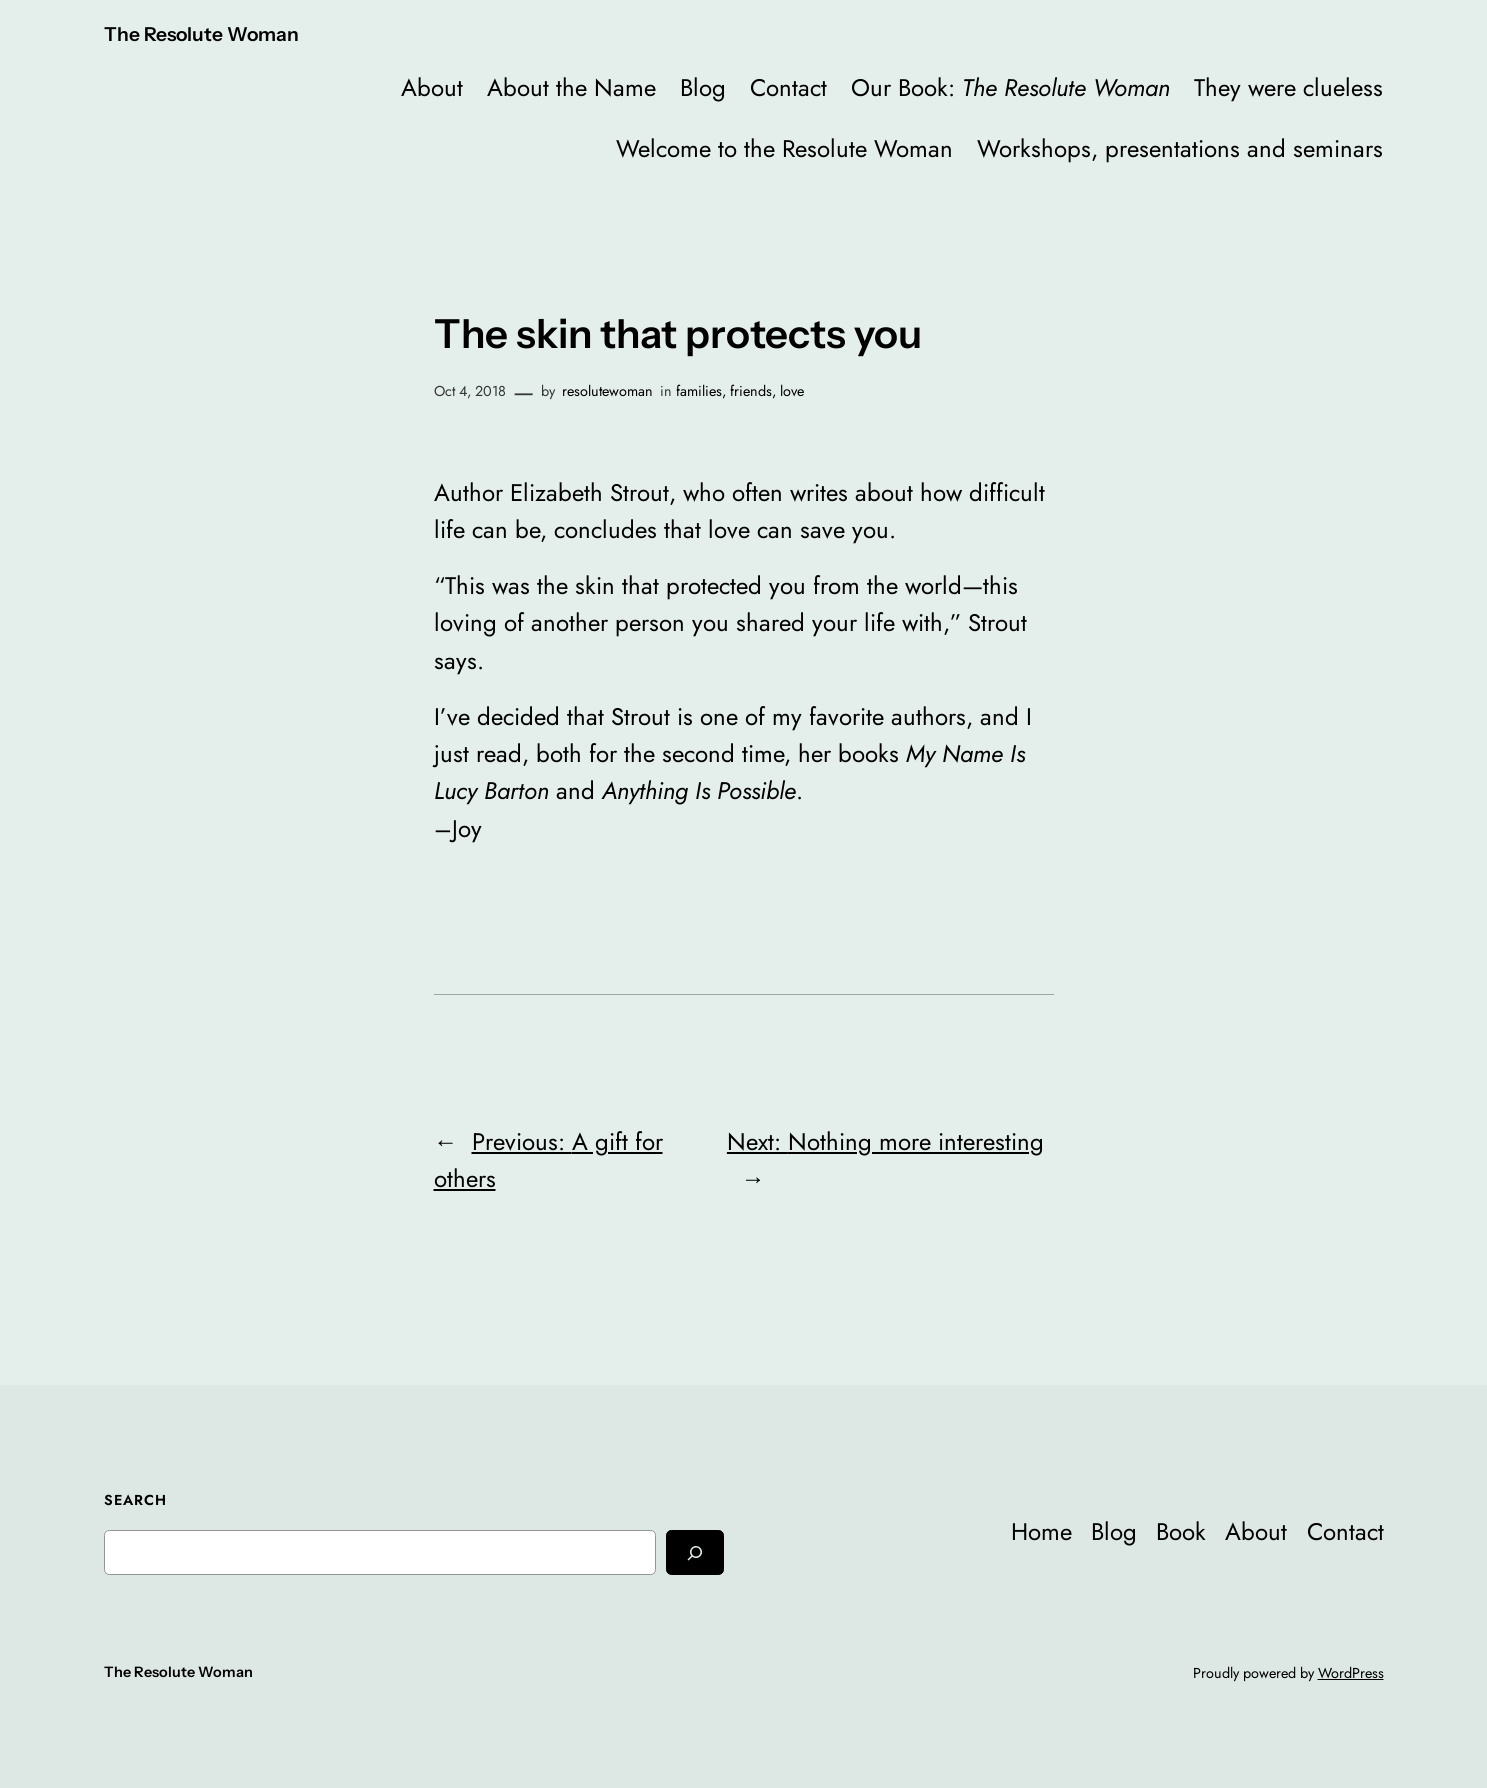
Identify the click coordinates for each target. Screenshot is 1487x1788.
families (699, 391)
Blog (703, 87)
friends (751, 391)
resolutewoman (607, 391)
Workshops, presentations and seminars (1180, 148)
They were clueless (1288, 87)
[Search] (695, 1552)
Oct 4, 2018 (470, 391)
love (792, 391)
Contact (788, 87)
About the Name (571, 87)
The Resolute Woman (201, 34)
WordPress (1351, 1673)
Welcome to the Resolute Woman (784, 148)
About (432, 87)
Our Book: (1010, 87)
